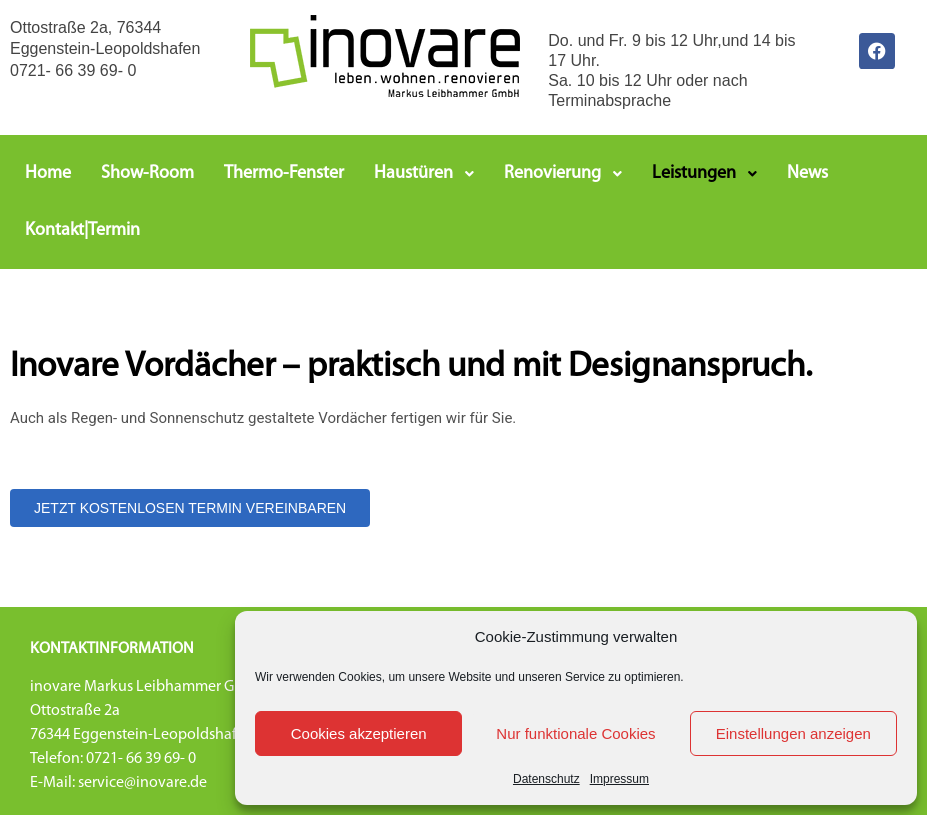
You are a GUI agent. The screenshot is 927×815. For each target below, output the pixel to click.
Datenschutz (546, 779)
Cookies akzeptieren (359, 733)
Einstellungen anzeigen (793, 733)
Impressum (619, 779)
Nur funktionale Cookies (575, 733)
